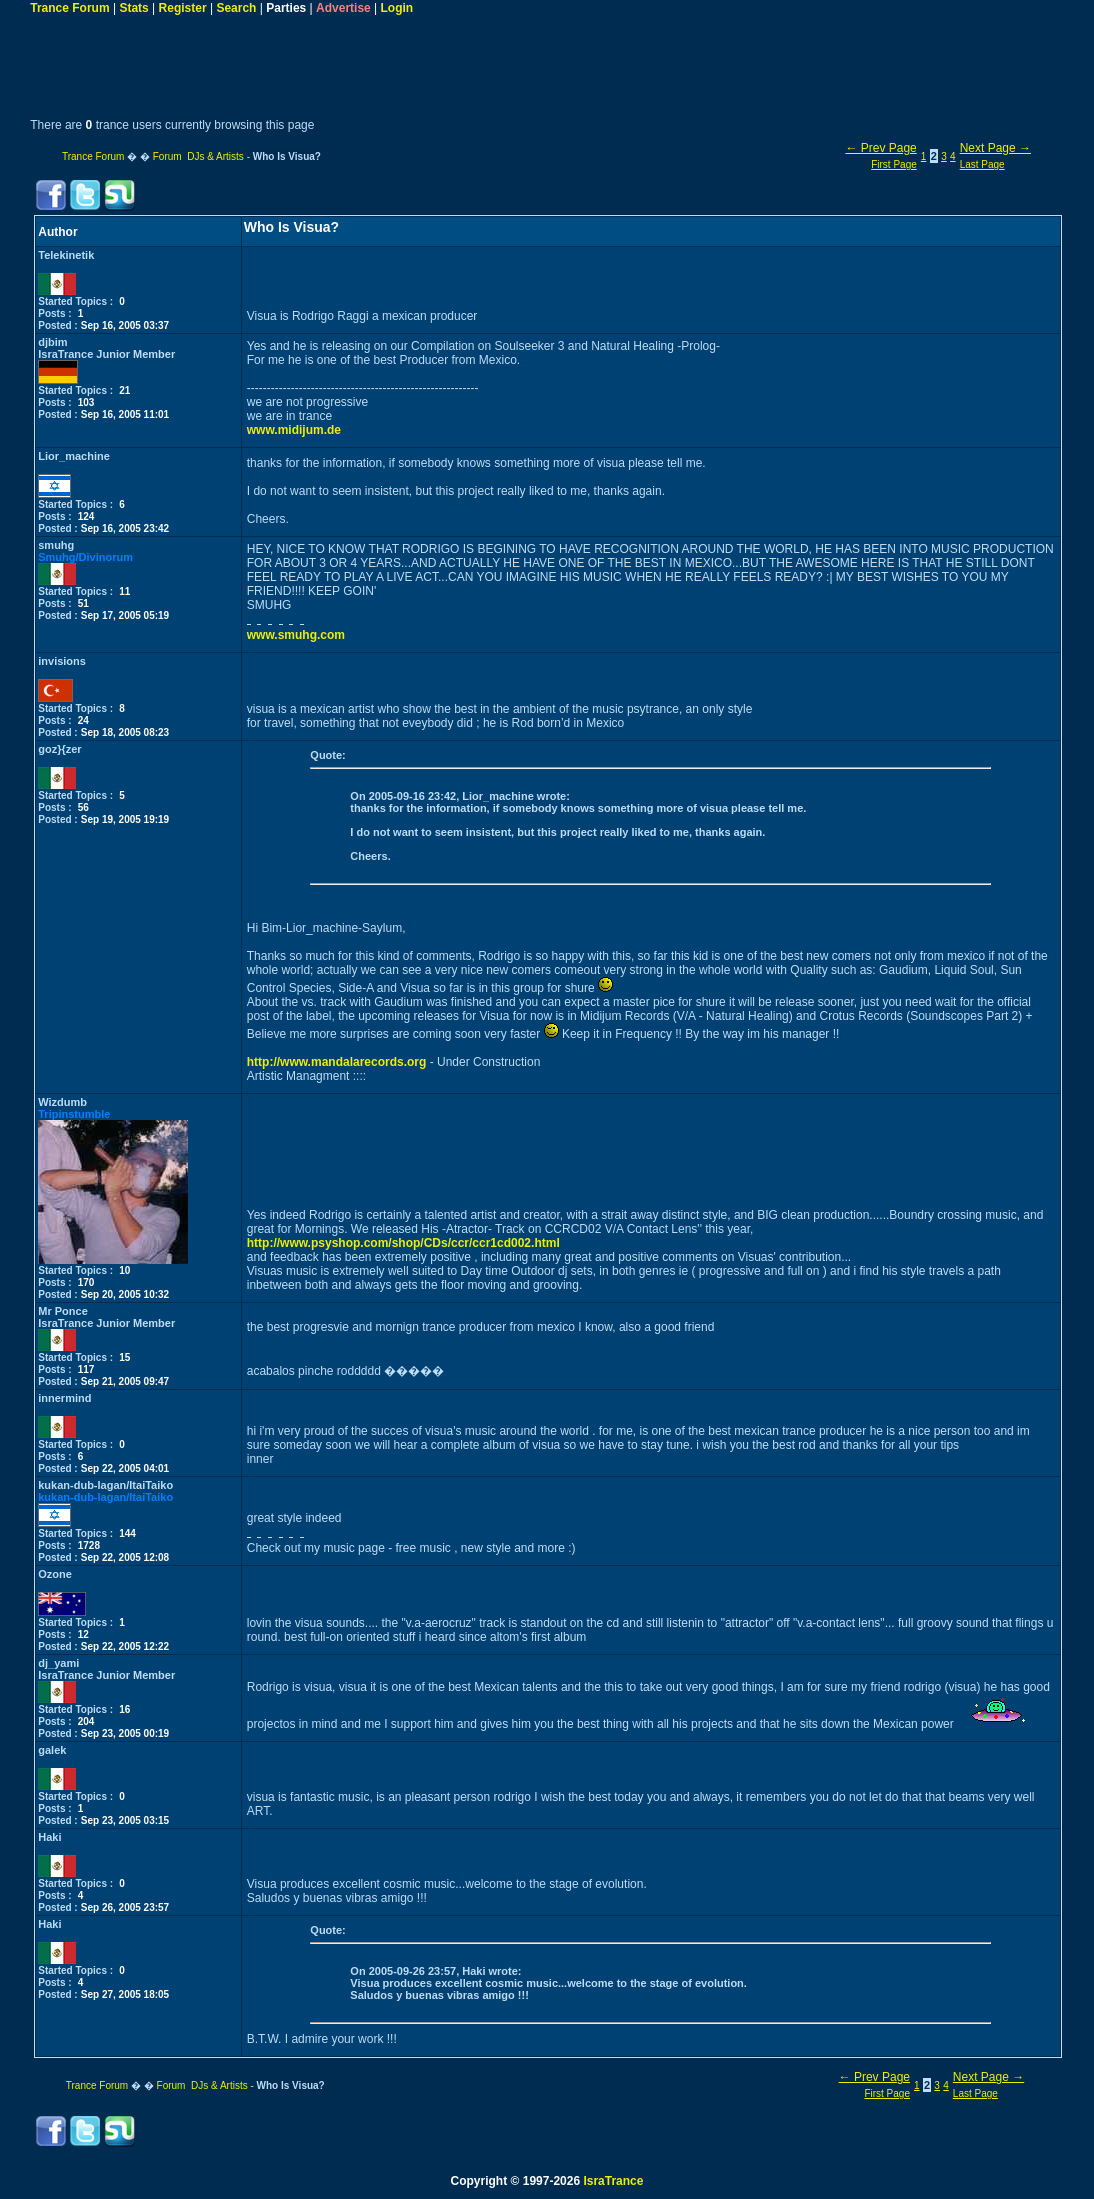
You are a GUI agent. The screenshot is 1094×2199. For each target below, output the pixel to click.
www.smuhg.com (296, 635)
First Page (894, 164)
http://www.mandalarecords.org (337, 1062)
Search (236, 8)
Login (397, 8)
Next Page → (995, 148)
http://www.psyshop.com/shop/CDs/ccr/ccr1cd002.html (403, 1243)
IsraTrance (613, 2181)
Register (183, 8)
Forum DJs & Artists (198, 156)
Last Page (982, 164)
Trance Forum (69, 8)
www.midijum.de (294, 430)
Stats (133, 8)
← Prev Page (880, 148)
